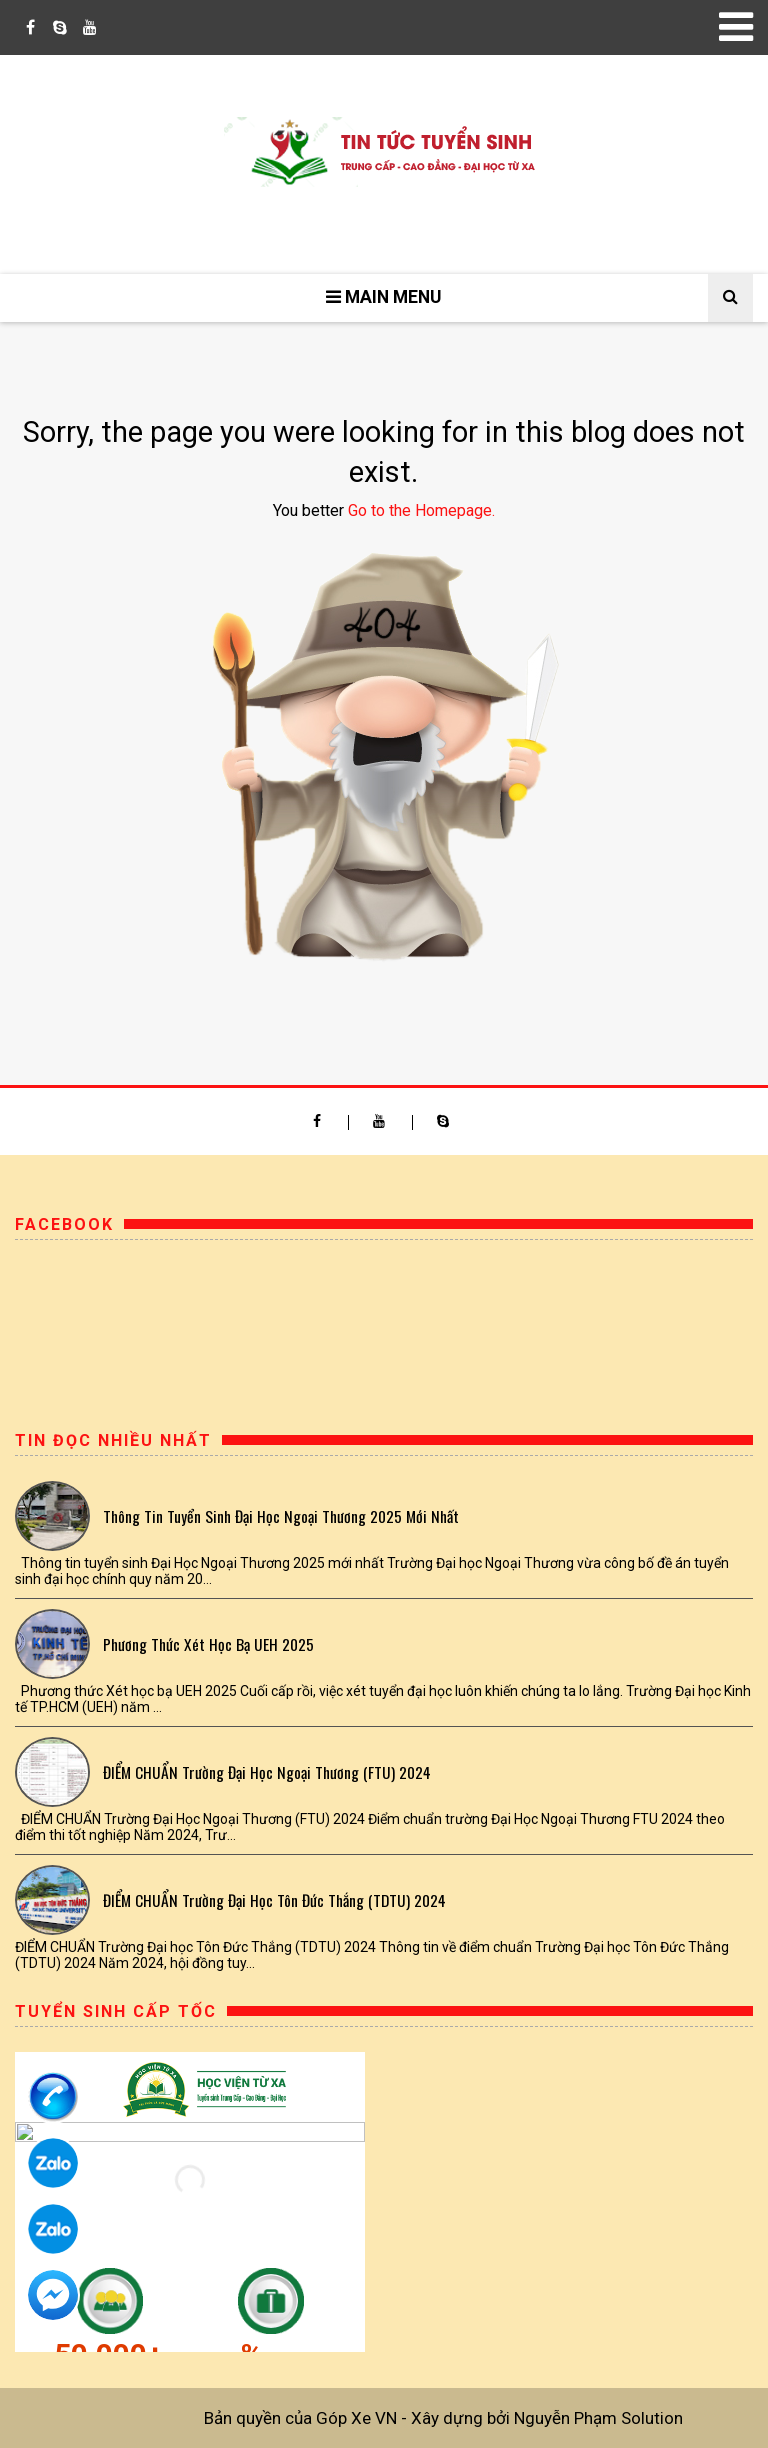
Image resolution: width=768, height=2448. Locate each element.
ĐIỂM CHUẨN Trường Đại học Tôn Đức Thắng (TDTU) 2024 (274, 1900)
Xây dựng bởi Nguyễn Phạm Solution (547, 2418)
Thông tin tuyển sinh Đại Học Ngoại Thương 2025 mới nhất (281, 1516)
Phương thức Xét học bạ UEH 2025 (208, 1644)
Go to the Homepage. (421, 510)
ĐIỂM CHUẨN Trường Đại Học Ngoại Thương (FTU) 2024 (267, 1772)
